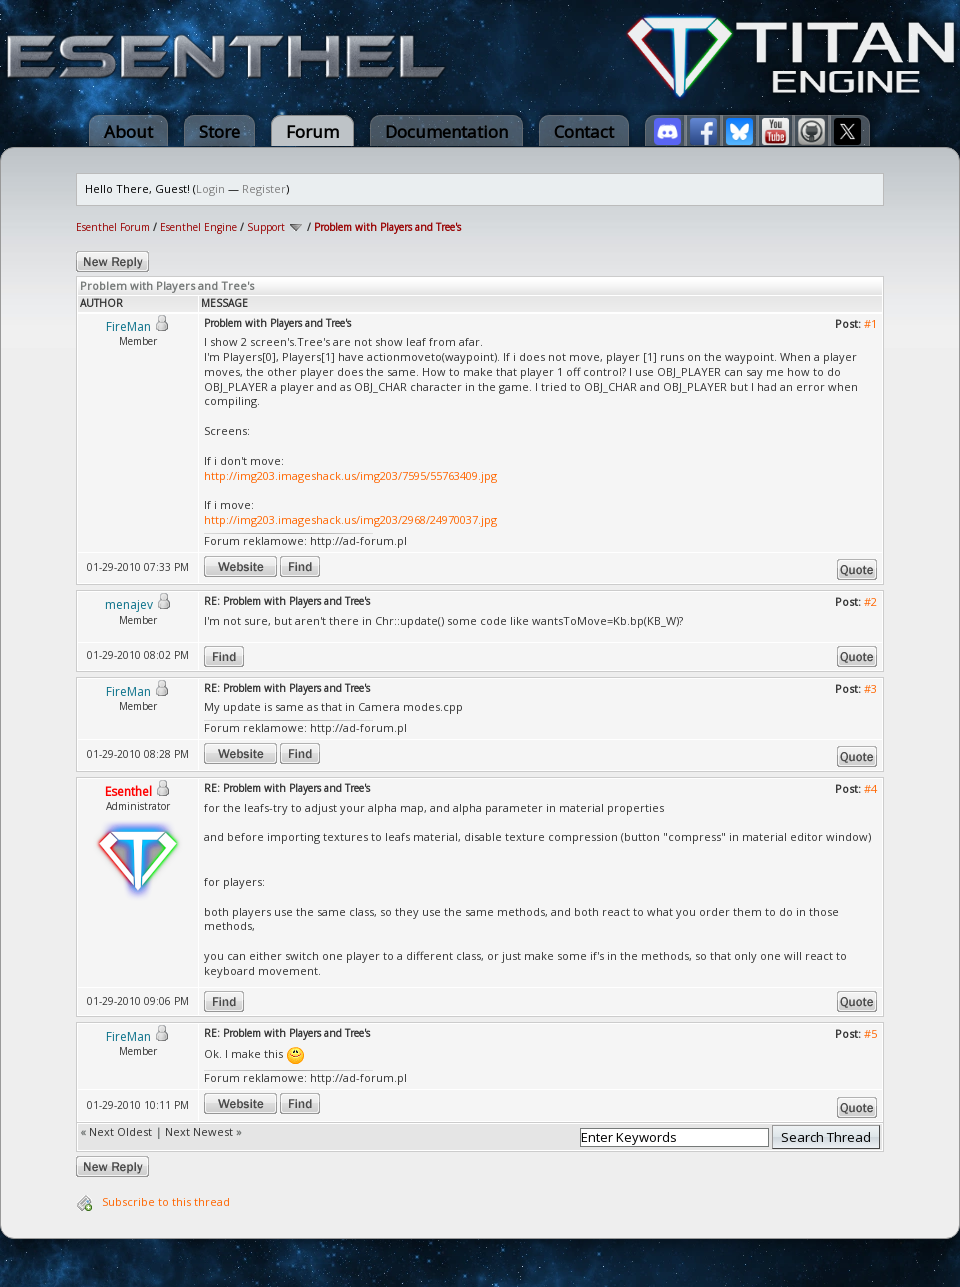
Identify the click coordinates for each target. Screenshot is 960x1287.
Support (266, 227)
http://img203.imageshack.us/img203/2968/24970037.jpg (350, 519)
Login (210, 188)
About (128, 131)
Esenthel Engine (198, 227)
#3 (870, 688)
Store (219, 131)
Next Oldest (120, 1131)
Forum (312, 131)
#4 (870, 788)
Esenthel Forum (113, 227)
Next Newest (199, 1131)
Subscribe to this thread (166, 1201)
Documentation (446, 131)
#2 (870, 601)
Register (264, 188)
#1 (870, 323)
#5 (870, 1033)
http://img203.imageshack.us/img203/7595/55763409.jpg (350, 475)
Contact (584, 131)
